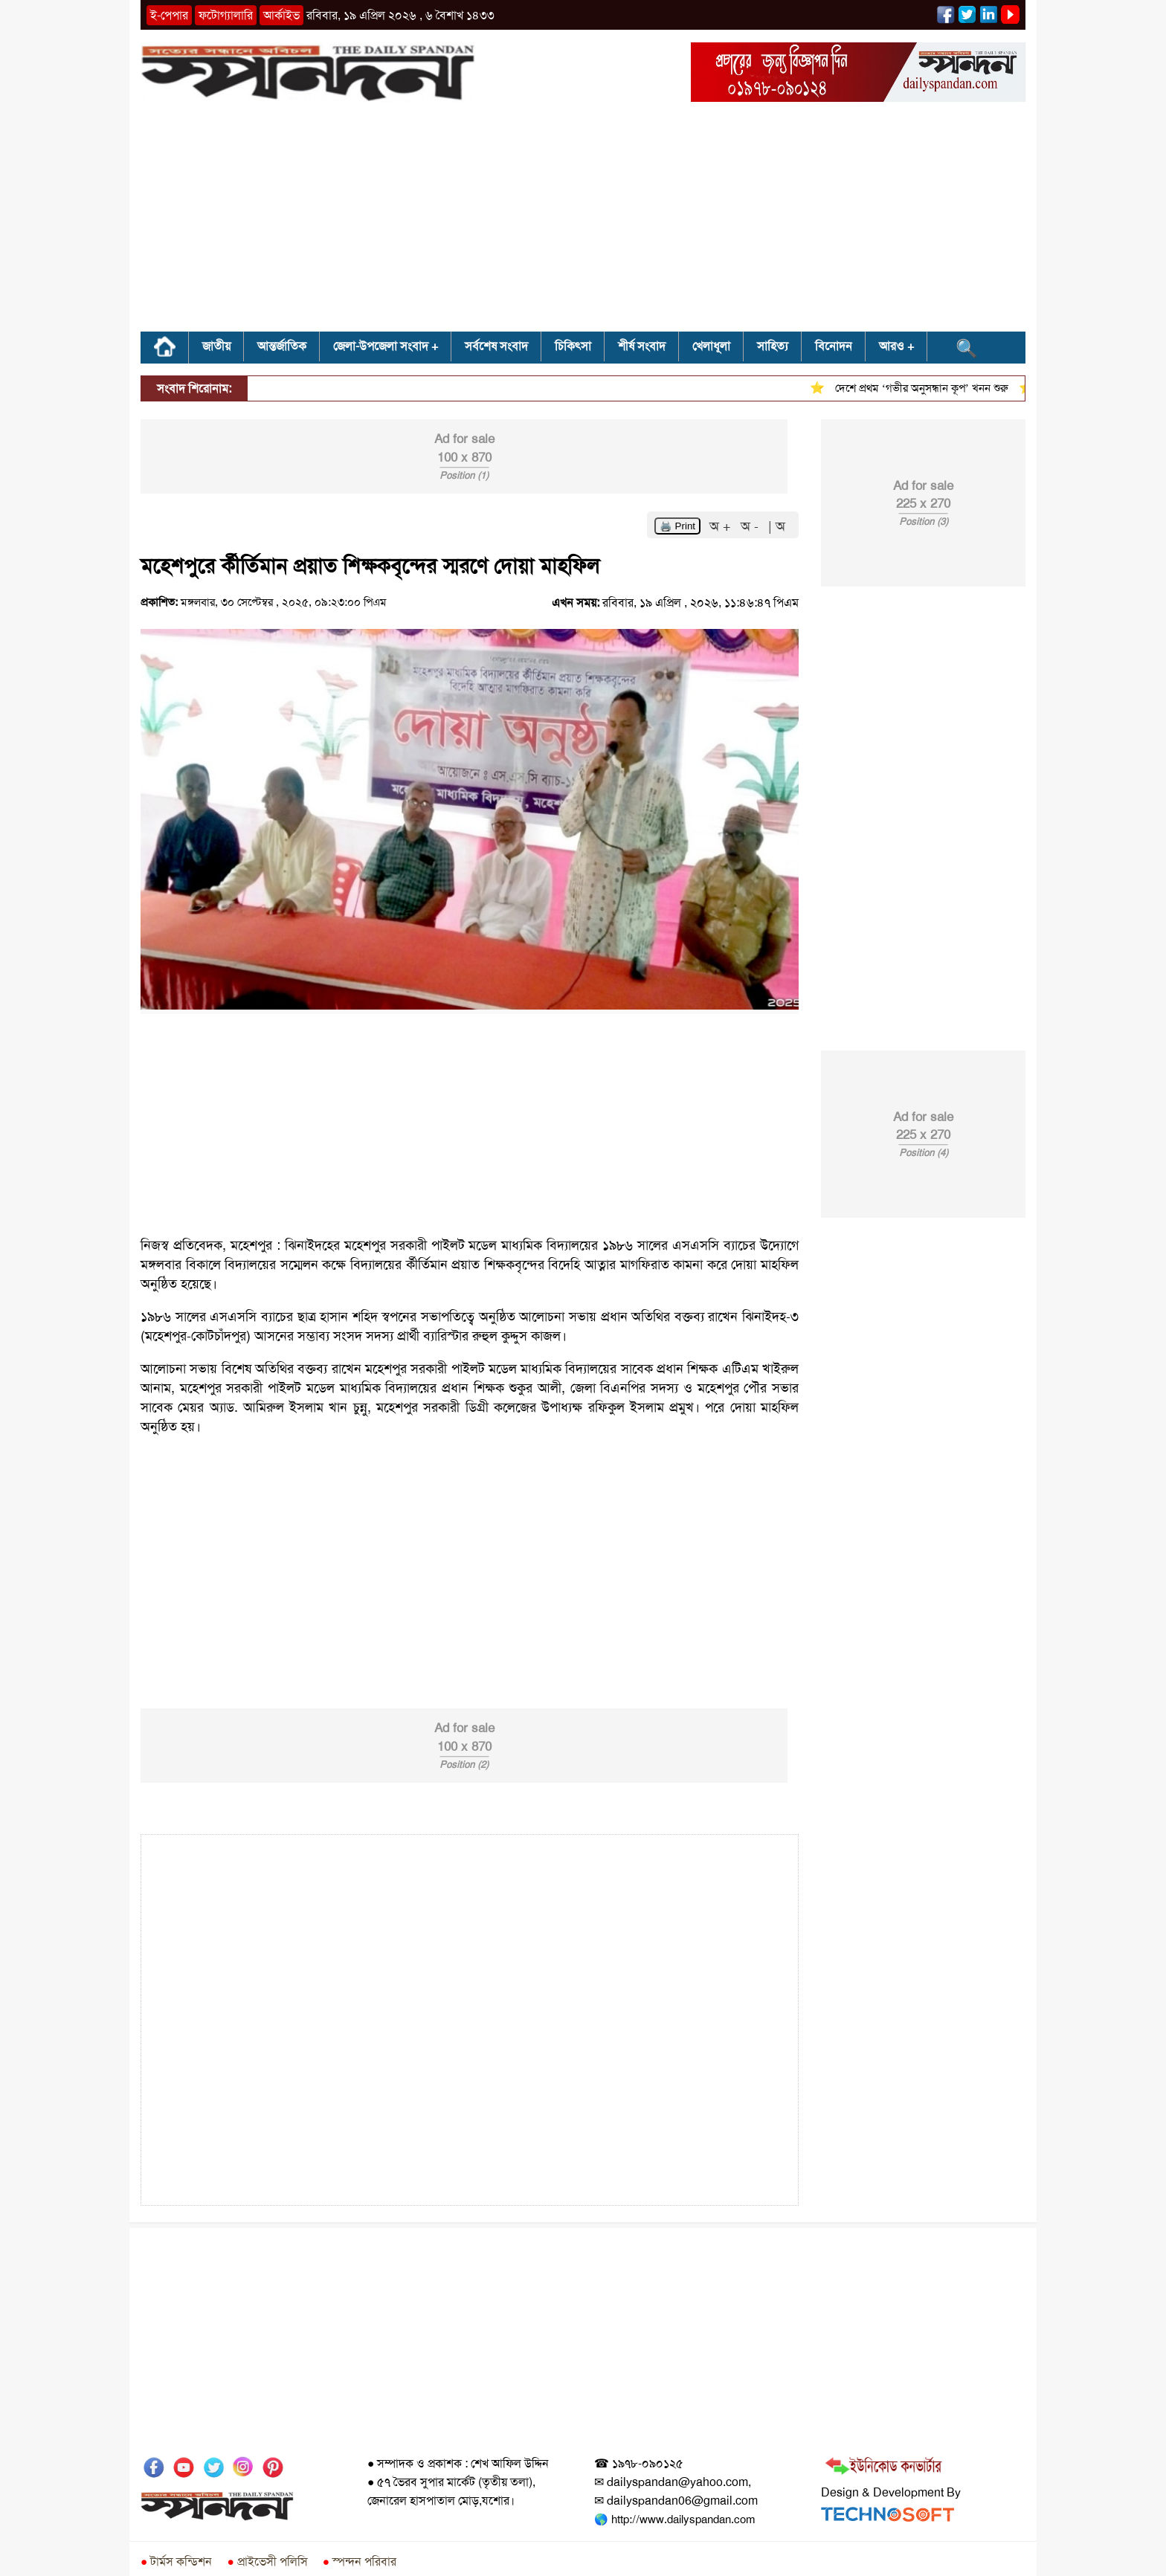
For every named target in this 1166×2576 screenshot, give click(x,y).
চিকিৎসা (573, 346)
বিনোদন (833, 346)
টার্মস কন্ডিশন (176, 2561)
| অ (776, 526)
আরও (891, 346)
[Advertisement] (583, 221)
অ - (751, 526)
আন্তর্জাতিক (281, 346)
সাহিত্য (772, 346)
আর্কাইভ (281, 15)
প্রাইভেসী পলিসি (267, 2561)
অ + (722, 526)
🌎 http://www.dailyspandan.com (674, 2519)
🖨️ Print (677, 526)
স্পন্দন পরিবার (359, 2561)
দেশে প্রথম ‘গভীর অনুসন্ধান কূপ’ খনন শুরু (928, 388)
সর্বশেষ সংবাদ (496, 346)
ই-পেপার (169, 15)
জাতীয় (216, 346)
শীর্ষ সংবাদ (642, 346)
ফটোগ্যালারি (226, 15)
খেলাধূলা (711, 346)
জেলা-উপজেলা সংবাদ (380, 346)
